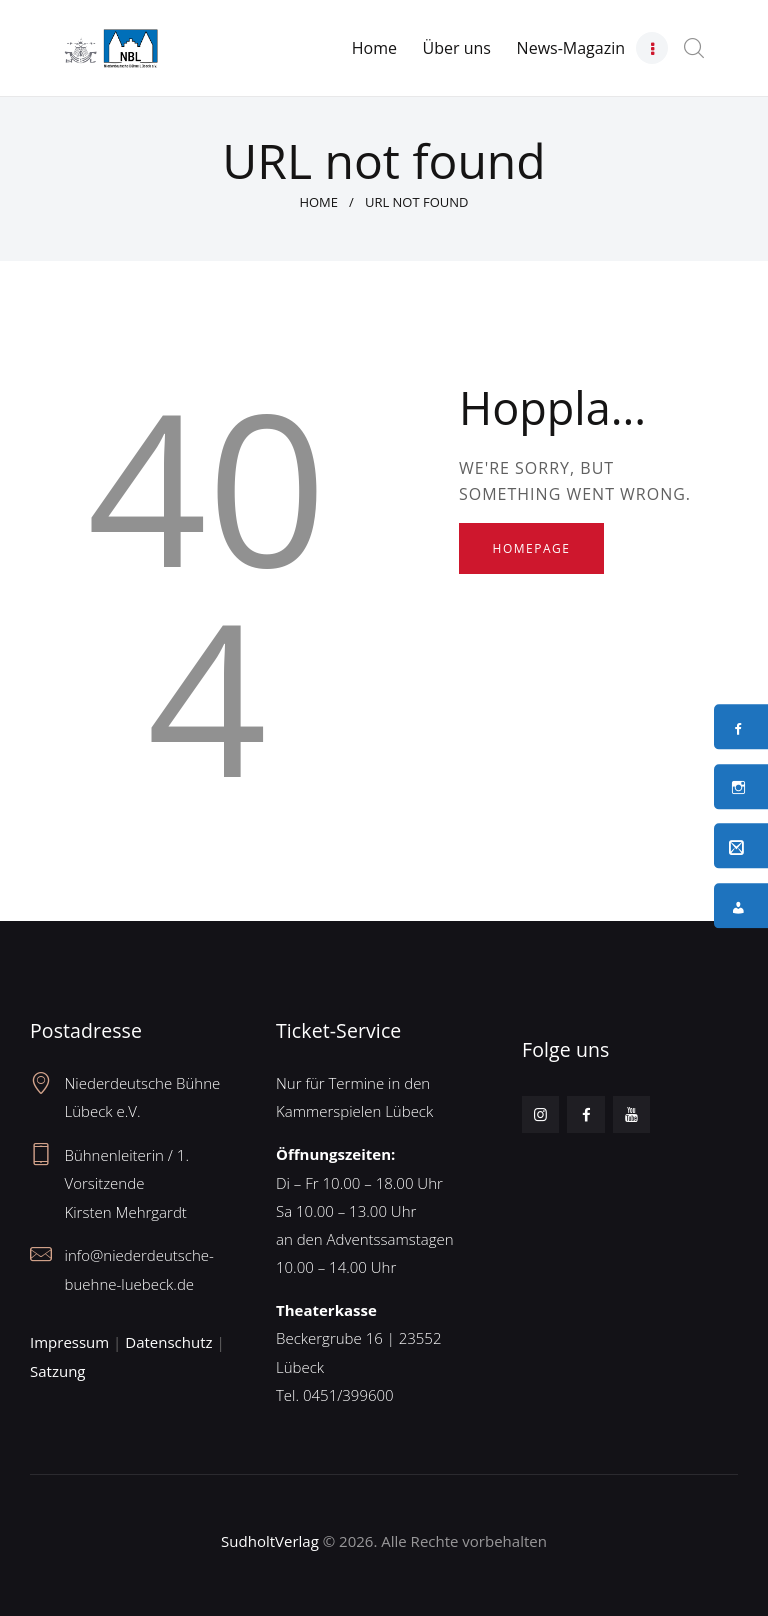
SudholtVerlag (270, 1541)
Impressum (69, 1342)
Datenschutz (168, 1342)
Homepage (532, 548)
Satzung (57, 1371)
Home (318, 202)
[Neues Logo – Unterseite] (111, 40)
